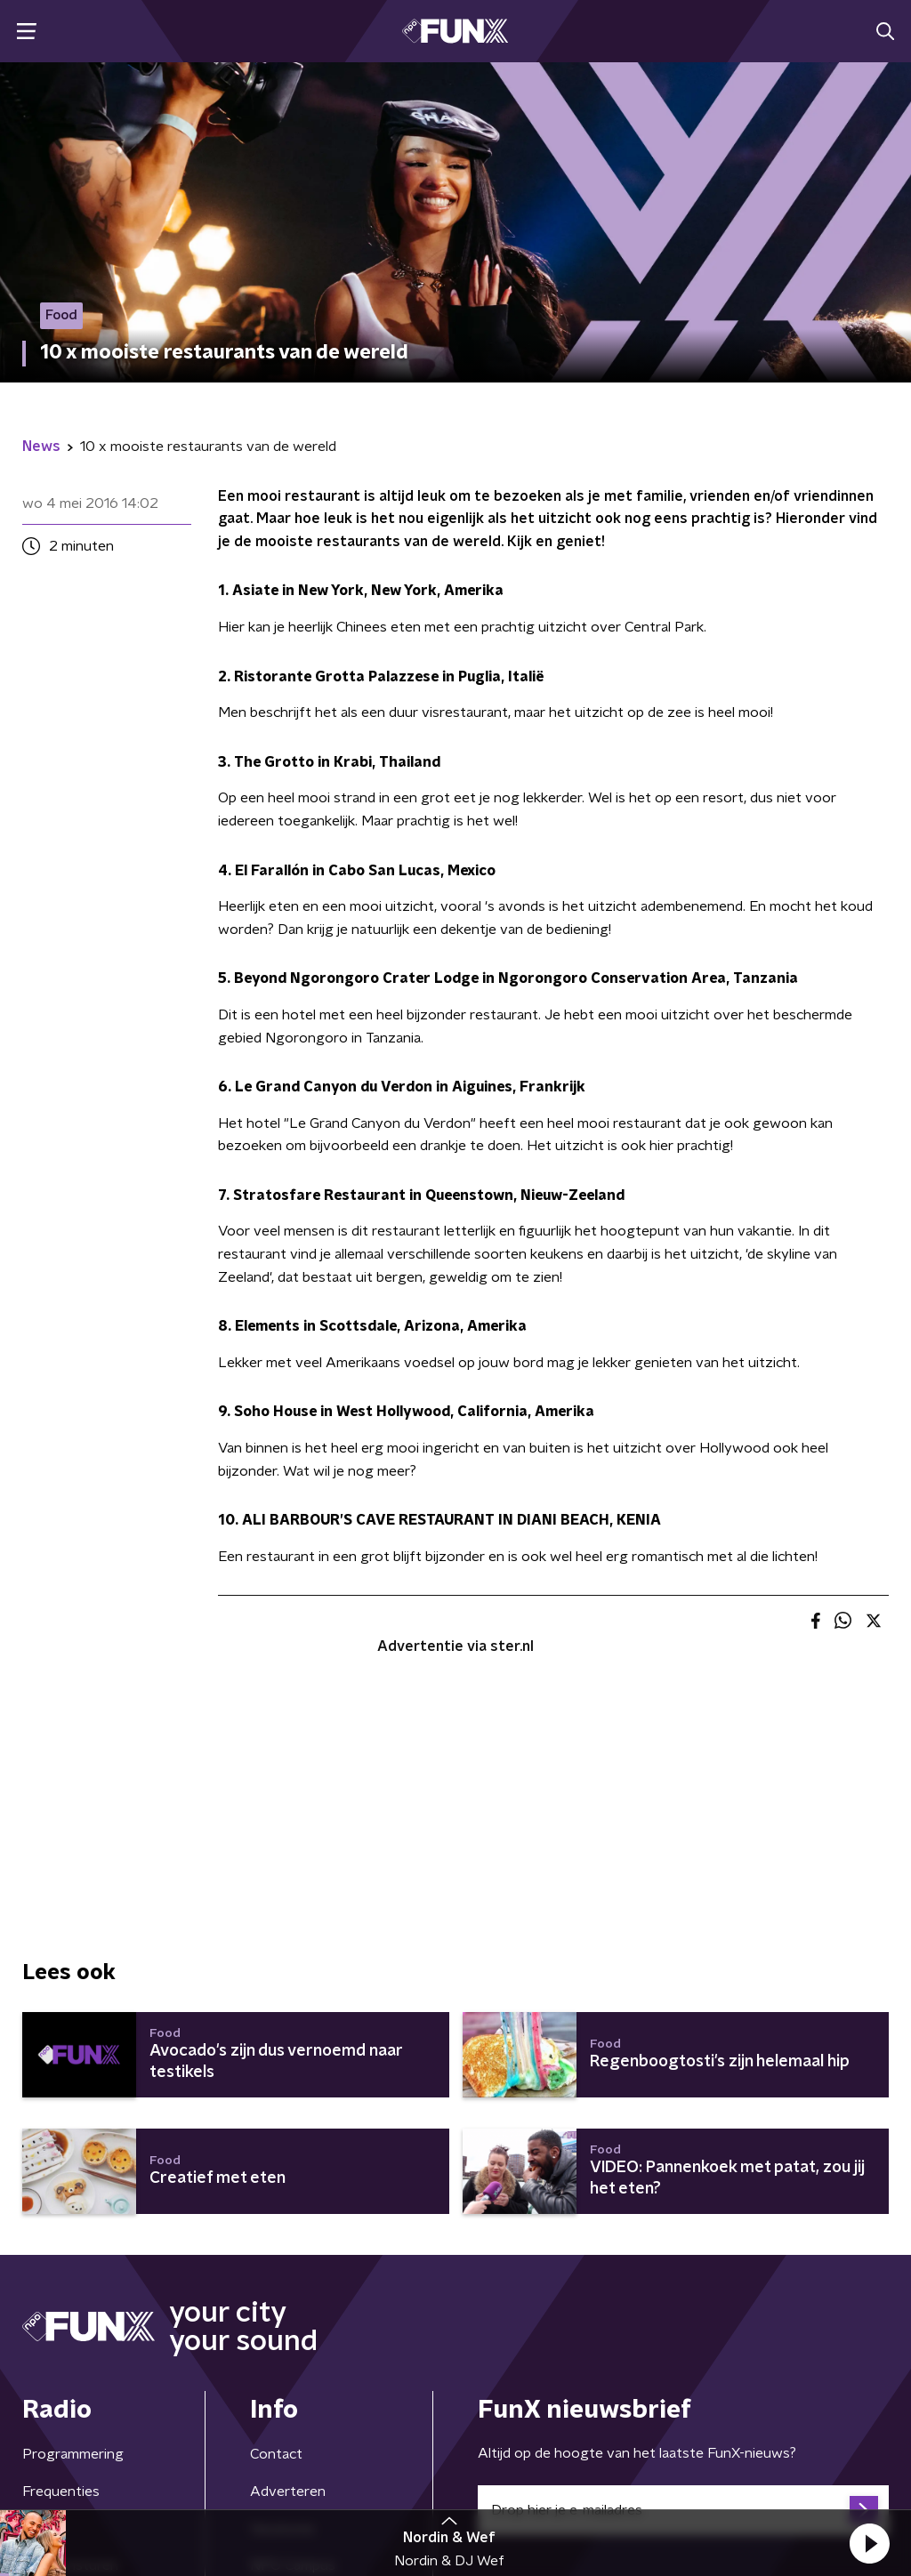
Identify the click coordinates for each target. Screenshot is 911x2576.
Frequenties (61, 2491)
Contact (276, 2454)
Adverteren (288, 2491)
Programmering (73, 2454)
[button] (869, 2543)
